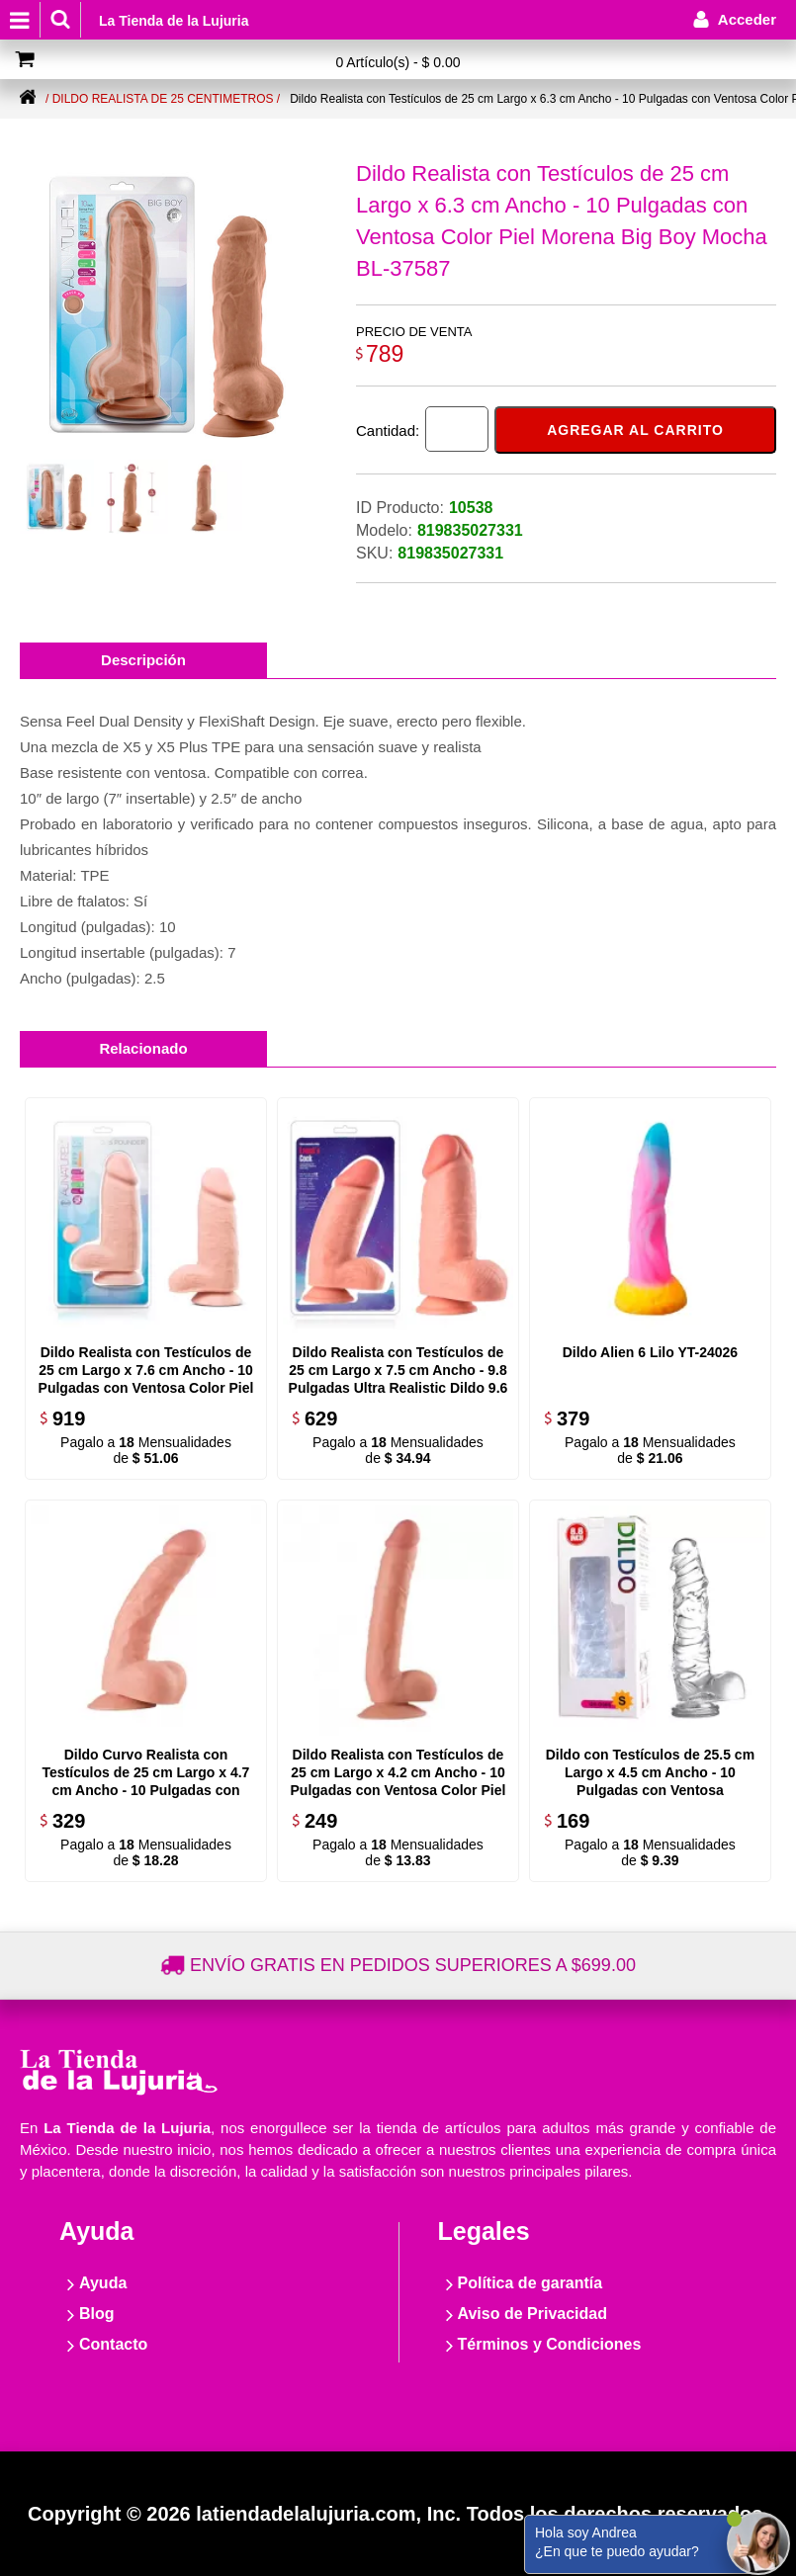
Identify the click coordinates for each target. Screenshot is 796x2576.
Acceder (747, 19)
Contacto (113, 2344)
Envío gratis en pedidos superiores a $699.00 (413, 1965)
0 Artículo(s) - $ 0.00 (397, 62)
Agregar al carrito (635, 430)
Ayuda (103, 2283)
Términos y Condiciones (550, 2344)
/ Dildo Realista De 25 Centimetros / (162, 99)
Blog (97, 2313)
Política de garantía (530, 2283)
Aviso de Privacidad (532, 2313)
